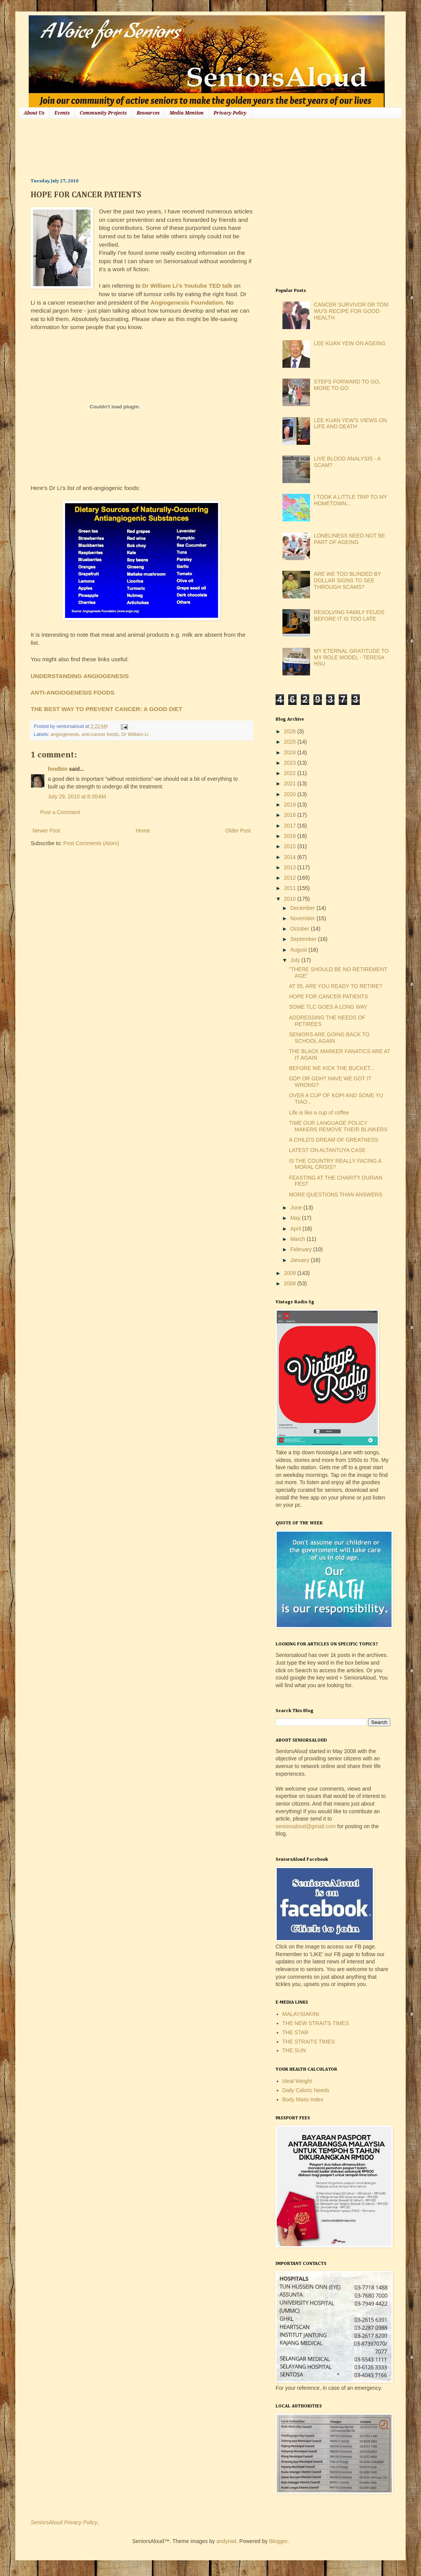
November (303, 918)
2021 (290, 783)
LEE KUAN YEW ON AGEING (349, 343)
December (303, 908)
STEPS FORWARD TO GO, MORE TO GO (347, 385)
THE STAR (295, 2032)
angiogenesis (65, 734)
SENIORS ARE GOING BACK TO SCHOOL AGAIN (329, 1037)
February (301, 1249)
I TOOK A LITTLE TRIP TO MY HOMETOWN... (350, 500)
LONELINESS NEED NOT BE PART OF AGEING (349, 539)
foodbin (57, 769)
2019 (290, 804)
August (299, 950)
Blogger (278, 2541)
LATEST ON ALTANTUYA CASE (327, 1150)
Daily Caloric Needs (306, 2090)
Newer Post (46, 831)
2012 (290, 878)
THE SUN (294, 2050)
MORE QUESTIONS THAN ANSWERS (335, 1194)
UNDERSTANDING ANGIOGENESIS (80, 676)
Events (62, 113)
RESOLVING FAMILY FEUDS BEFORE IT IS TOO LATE (349, 615)
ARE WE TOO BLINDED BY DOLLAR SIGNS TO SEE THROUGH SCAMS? (347, 580)
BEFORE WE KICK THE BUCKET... (331, 1068)
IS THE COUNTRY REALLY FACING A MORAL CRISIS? (335, 1164)
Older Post (238, 831)
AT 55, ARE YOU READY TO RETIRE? (335, 986)
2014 (290, 857)
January (300, 1260)
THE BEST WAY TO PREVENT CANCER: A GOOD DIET (106, 709)
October (300, 929)
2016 (290, 836)
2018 (290, 815)
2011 (290, 888)
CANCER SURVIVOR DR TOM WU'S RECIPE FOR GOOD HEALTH (351, 311)
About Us (34, 113)
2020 (290, 794)
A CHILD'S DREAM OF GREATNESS (333, 1140)
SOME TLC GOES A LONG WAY (328, 1007)
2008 (290, 1283)
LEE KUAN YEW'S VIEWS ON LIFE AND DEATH (350, 423)
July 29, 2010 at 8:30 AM (77, 796)
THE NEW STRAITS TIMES (315, 2023)
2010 (290, 899)
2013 (290, 867)
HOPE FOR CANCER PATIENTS (328, 996)
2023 (290, 763)
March (298, 1239)
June (296, 1207)
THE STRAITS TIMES (308, 2042)
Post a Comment (60, 812)
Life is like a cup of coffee (319, 1112)
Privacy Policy (230, 113)
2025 (290, 742)
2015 (290, 846)
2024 (290, 752)
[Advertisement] (170, 147)
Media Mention (187, 113)
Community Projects (103, 113)
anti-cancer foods (100, 734)
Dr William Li (134, 734)
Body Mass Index (302, 2099)
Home (142, 831)
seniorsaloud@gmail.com (306, 1826)
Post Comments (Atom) (91, 843)
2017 (290, 826)
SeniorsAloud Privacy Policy (64, 2522)
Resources (148, 113)
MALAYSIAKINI (300, 2014)
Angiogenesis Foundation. (187, 302)
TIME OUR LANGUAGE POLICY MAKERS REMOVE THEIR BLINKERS (338, 1126)
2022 (290, 773)
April (296, 1229)
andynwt (226, 2541)
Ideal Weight (297, 2081)
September (304, 939)
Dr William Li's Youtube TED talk (187, 285)
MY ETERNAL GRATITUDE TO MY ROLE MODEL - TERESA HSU (351, 657)
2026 (290, 731)
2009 (290, 1273)
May (296, 1218)
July (295, 960)
